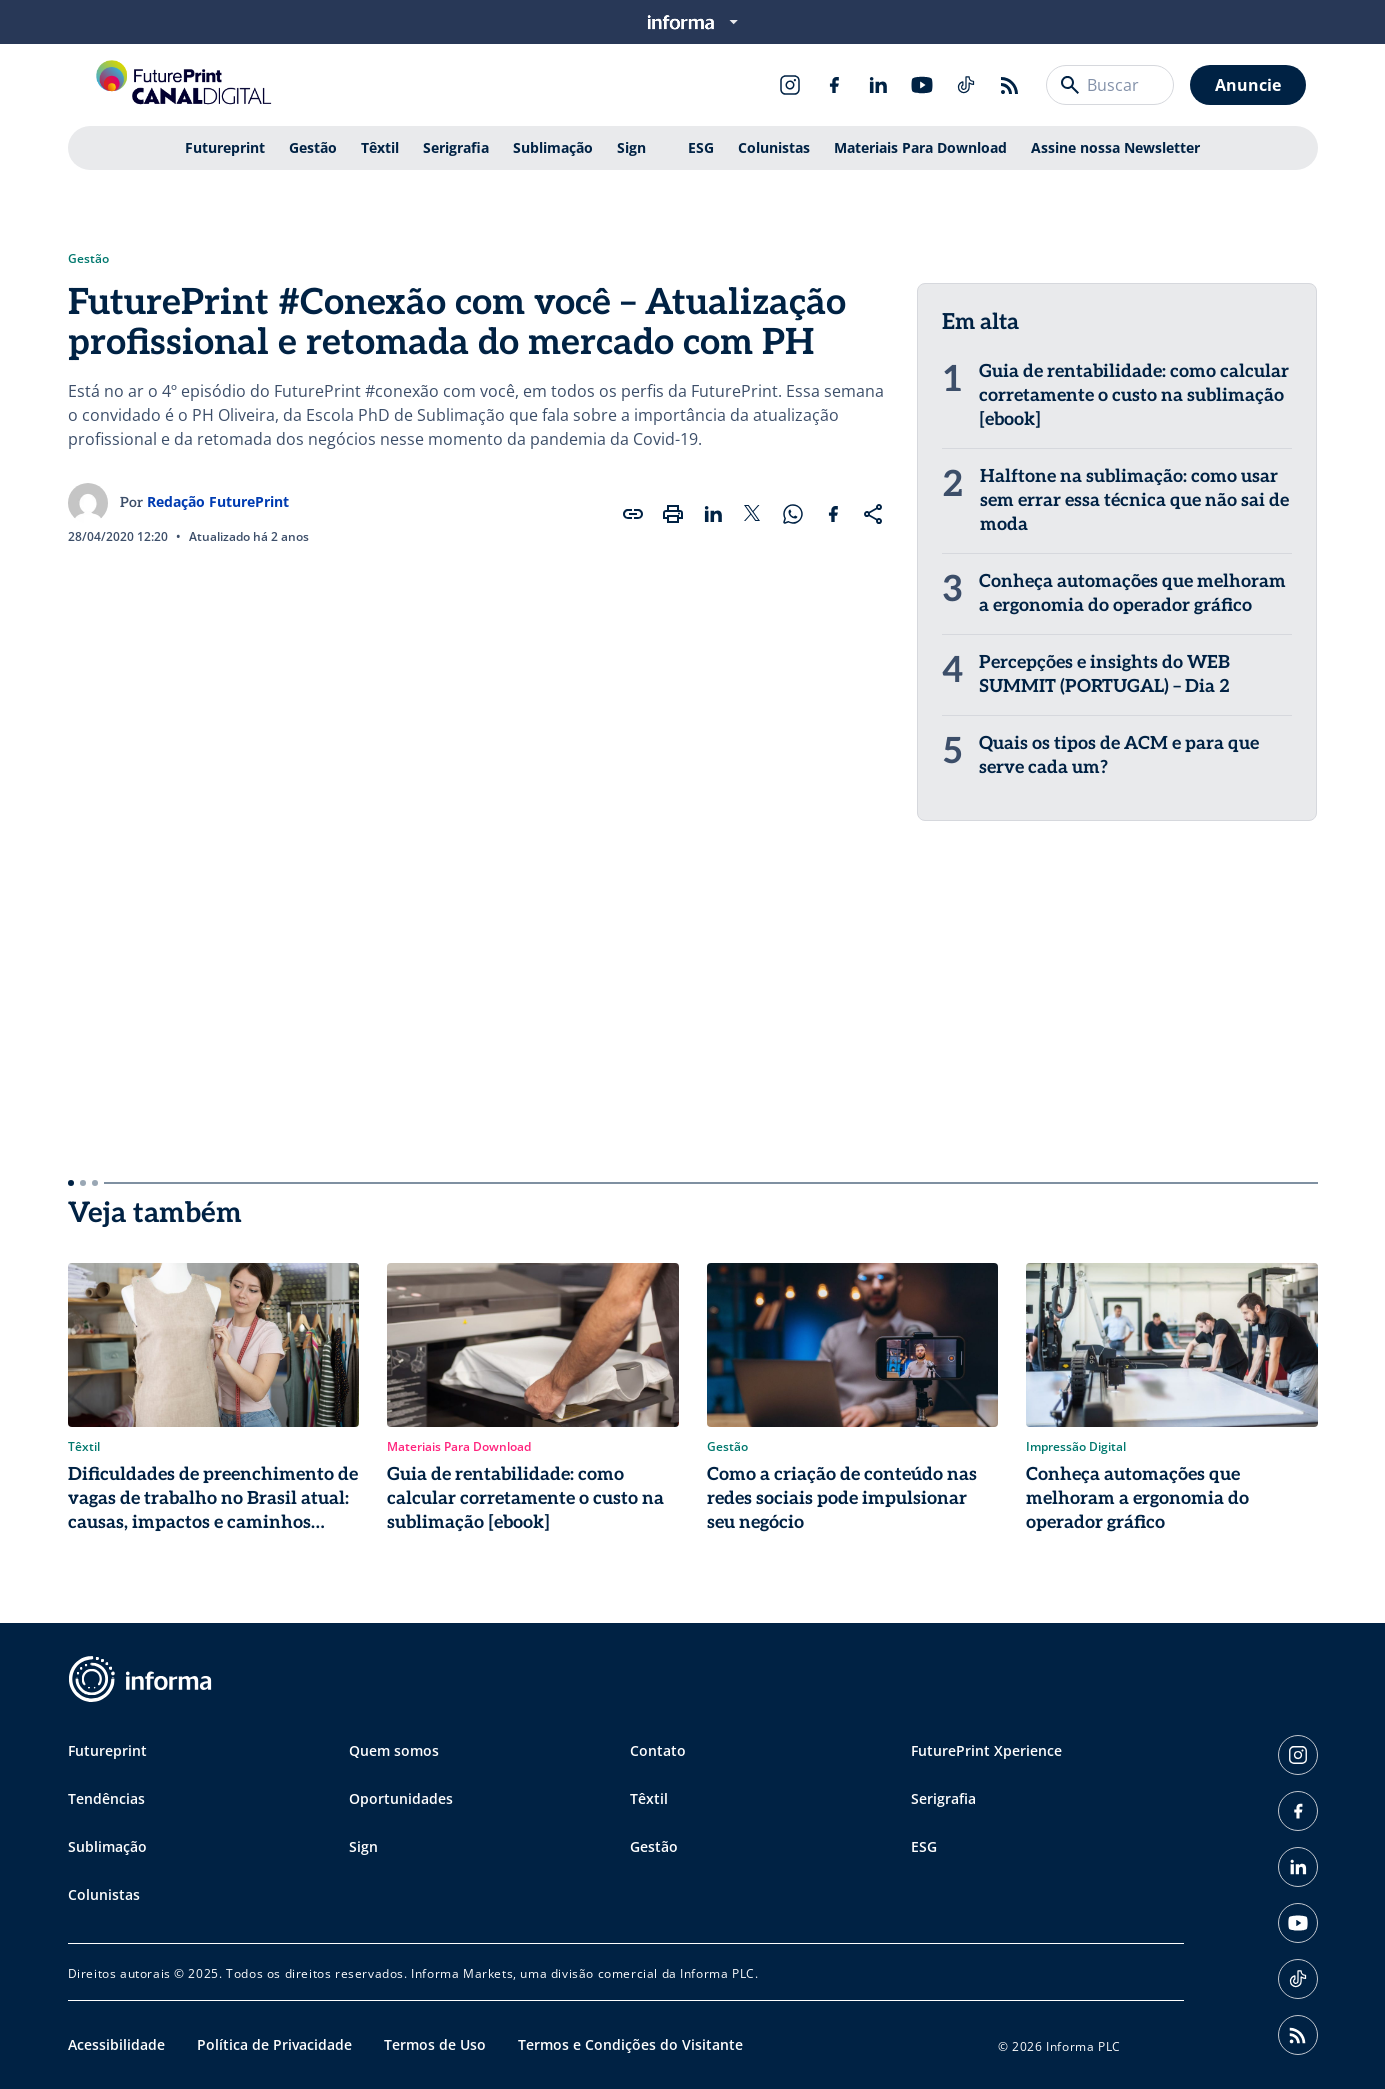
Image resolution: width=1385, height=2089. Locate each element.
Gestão (313, 147)
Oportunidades (401, 1798)
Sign (631, 147)
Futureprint (225, 147)
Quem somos (394, 1750)
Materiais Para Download (920, 147)
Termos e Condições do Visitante (630, 2044)
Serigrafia (456, 147)
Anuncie (1248, 85)
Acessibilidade (116, 2044)
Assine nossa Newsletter (1115, 147)
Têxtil (380, 147)
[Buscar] (1070, 85)
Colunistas (774, 147)
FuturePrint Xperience (986, 1750)
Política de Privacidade (274, 2044)
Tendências (106, 1798)
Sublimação (553, 147)
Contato (658, 1750)
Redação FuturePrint (218, 501)
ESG (701, 147)
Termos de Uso (435, 2044)
